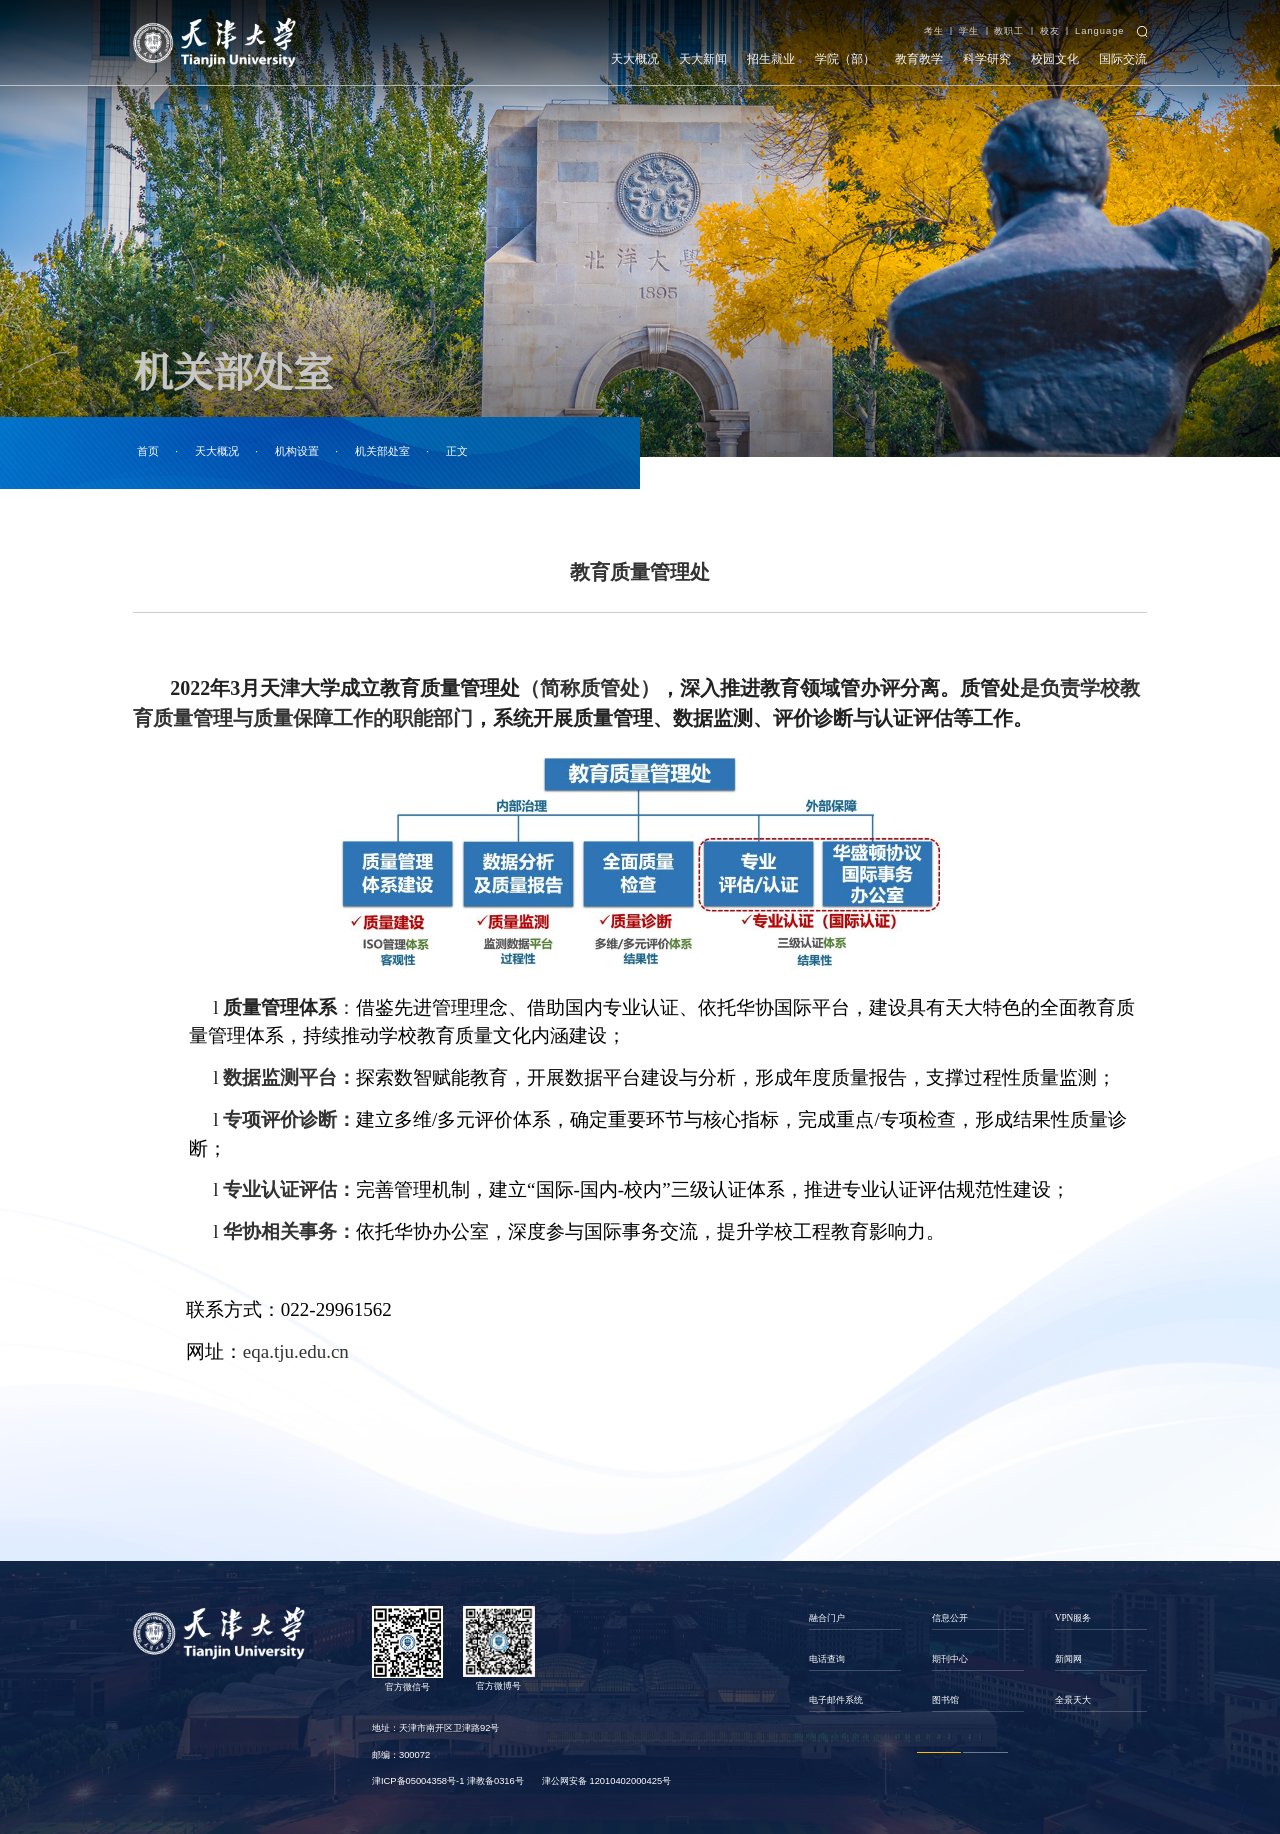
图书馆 (945, 1700)
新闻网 (1068, 1659)
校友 (1050, 31)
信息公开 (950, 1618)
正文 (457, 451)
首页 (148, 451)
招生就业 (771, 59)
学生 (969, 31)
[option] (854, 1658)
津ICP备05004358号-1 (418, 1781)
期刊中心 (950, 1659)
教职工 (1009, 31)
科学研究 (987, 59)
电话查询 (827, 1659)
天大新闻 (703, 59)
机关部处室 (382, 451)
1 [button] (939, 1752)
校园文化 (1055, 59)
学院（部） (845, 59)
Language (1100, 31)
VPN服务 (1073, 1618)
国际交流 (1123, 59)
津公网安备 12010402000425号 (606, 1781)
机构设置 (297, 451)
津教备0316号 (495, 1781)
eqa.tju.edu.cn (296, 1351)
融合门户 (827, 1618)
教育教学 (919, 59)
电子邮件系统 (836, 1700)
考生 (934, 31)
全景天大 (1073, 1700)
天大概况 (635, 59)
